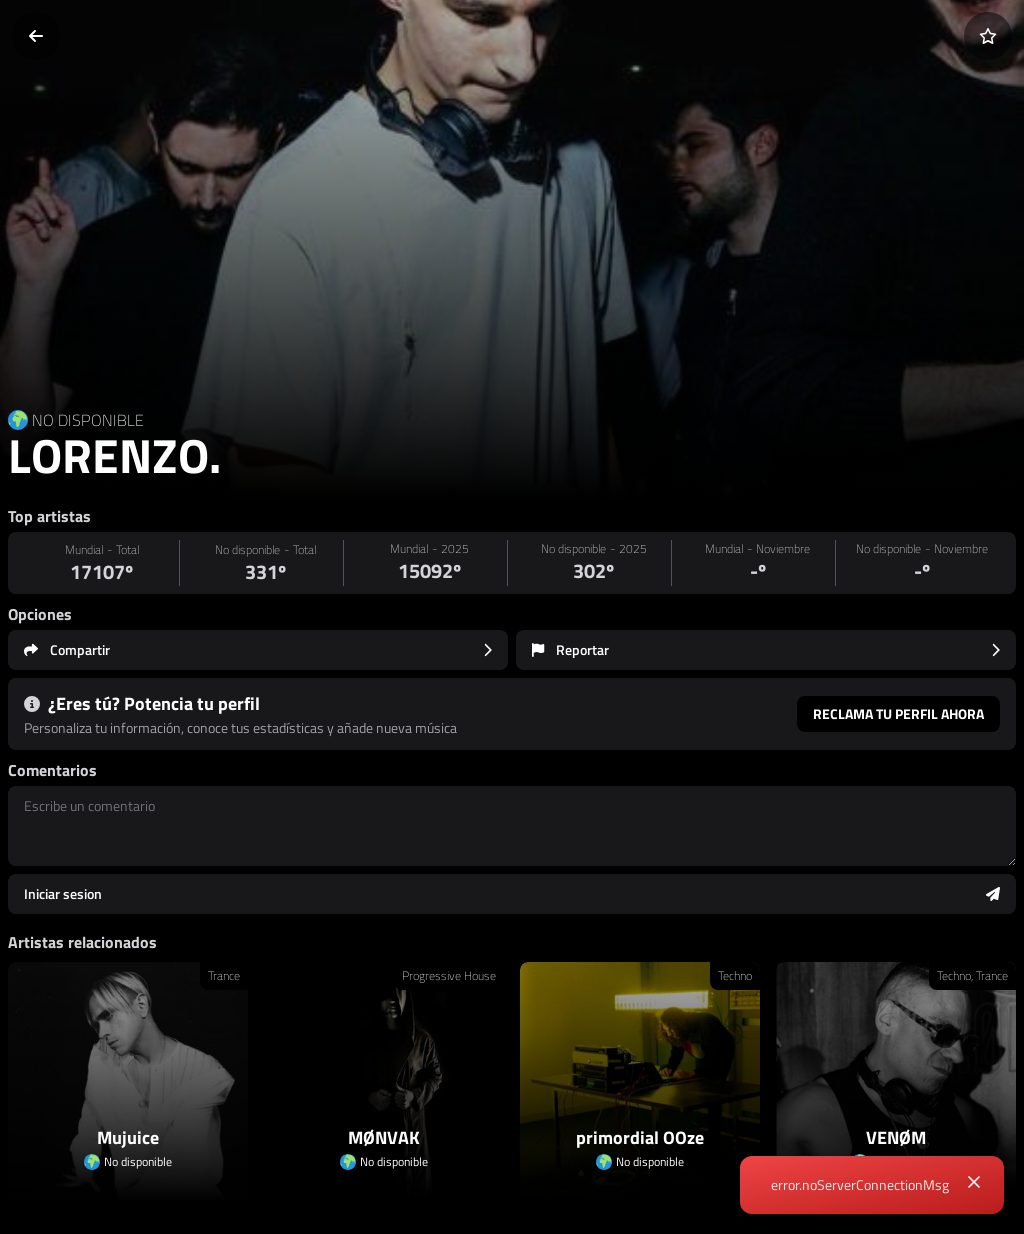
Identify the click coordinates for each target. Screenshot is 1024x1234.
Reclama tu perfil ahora (898, 713)
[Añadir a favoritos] (988, 36)
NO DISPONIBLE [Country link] (88, 420)
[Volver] (36, 36)
